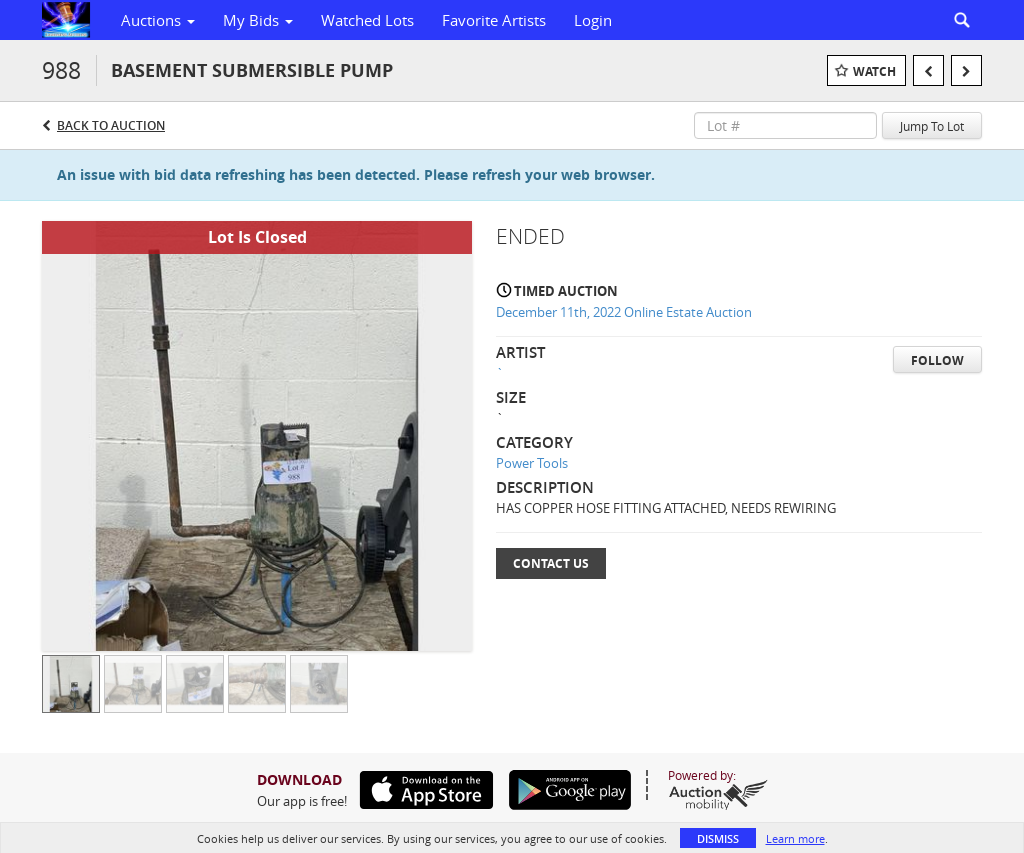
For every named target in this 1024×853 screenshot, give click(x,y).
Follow (937, 360)
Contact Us (551, 563)
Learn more (795, 838)
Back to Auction (111, 125)
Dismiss (718, 838)
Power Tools (532, 463)
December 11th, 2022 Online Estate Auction (624, 312)
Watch (874, 71)
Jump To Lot (932, 126)
